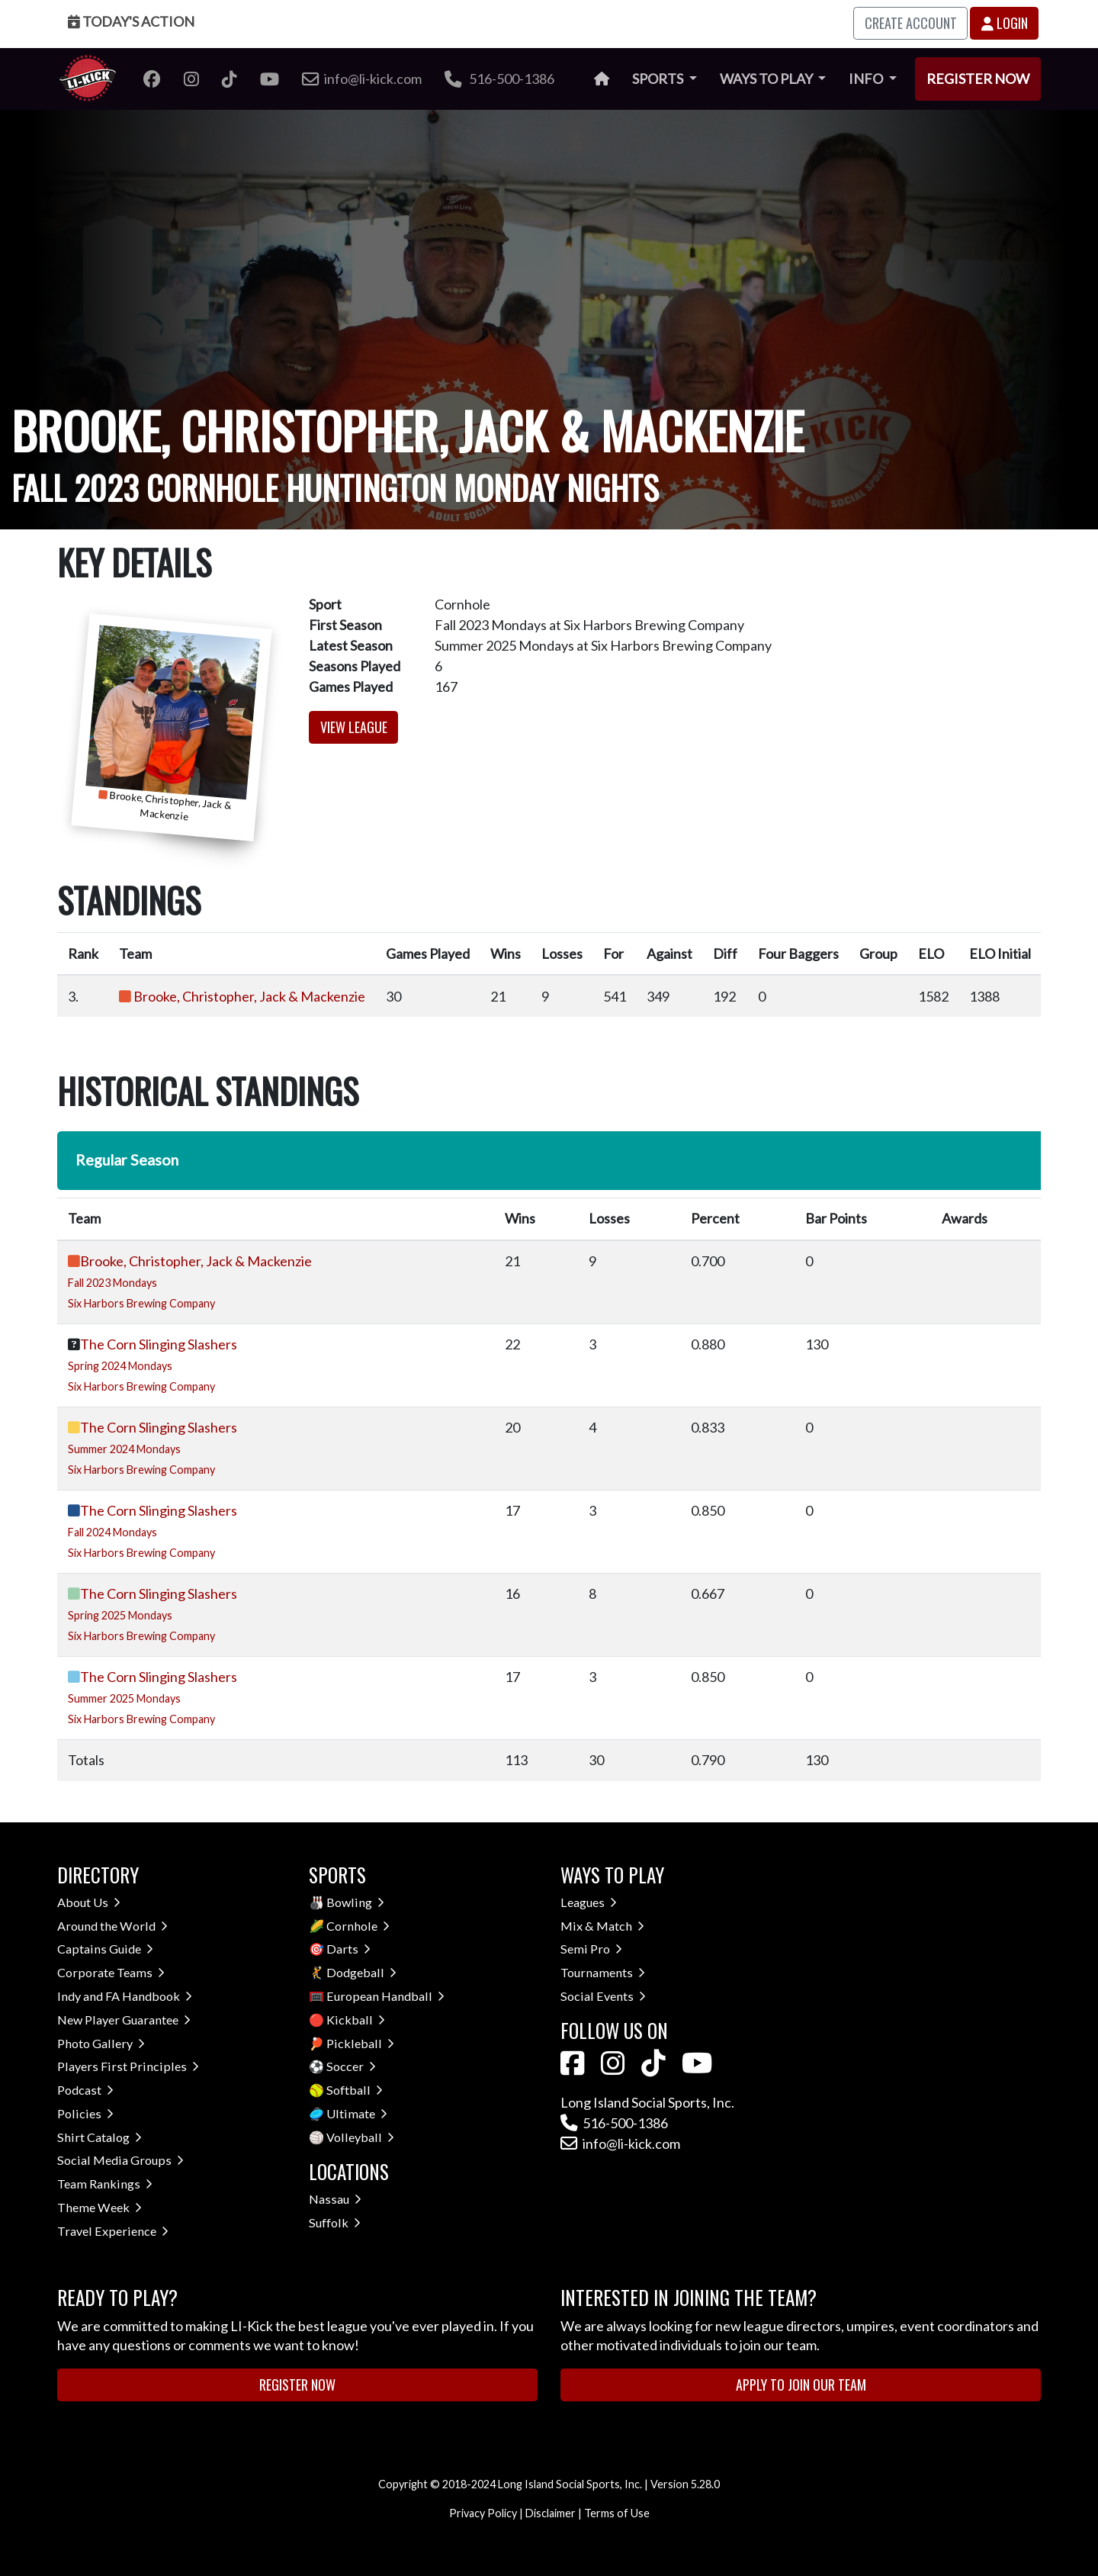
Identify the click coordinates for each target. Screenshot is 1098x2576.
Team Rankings (104, 2183)
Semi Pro (591, 1948)
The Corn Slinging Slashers (158, 1344)
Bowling (355, 1902)
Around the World (112, 1925)
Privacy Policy (483, 2513)
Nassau (335, 2199)
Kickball (355, 2019)
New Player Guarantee (124, 2019)
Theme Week (99, 2207)
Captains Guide (105, 1948)
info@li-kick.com (620, 2143)
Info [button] (867, 78)
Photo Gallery (101, 2043)
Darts (348, 1948)
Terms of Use (617, 2513)
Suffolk (335, 2222)
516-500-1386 (499, 78)
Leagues (588, 1902)
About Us (88, 1902)
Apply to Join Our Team (801, 2384)
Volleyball (360, 2137)
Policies (85, 2113)
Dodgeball (361, 1972)
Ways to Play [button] (767, 78)
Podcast (85, 2089)
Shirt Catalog (99, 2137)
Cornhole (358, 1925)
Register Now (977, 78)
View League (353, 727)
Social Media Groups (120, 2160)
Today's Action (131, 21)
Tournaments (602, 1972)
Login (1004, 23)
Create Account (911, 23)
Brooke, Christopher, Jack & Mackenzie (249, 996)
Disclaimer (550, 2513)
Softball (354, 2089)
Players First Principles (128, 2066)
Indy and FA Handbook (124, 1996)
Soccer (351, 2066)
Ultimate (356, 2113)
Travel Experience (113, 2231)
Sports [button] (658, 78)
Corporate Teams (111, 1972)
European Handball (385, 1996)
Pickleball (360, 2043)
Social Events (603, 1996)
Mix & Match (602, 1925)
